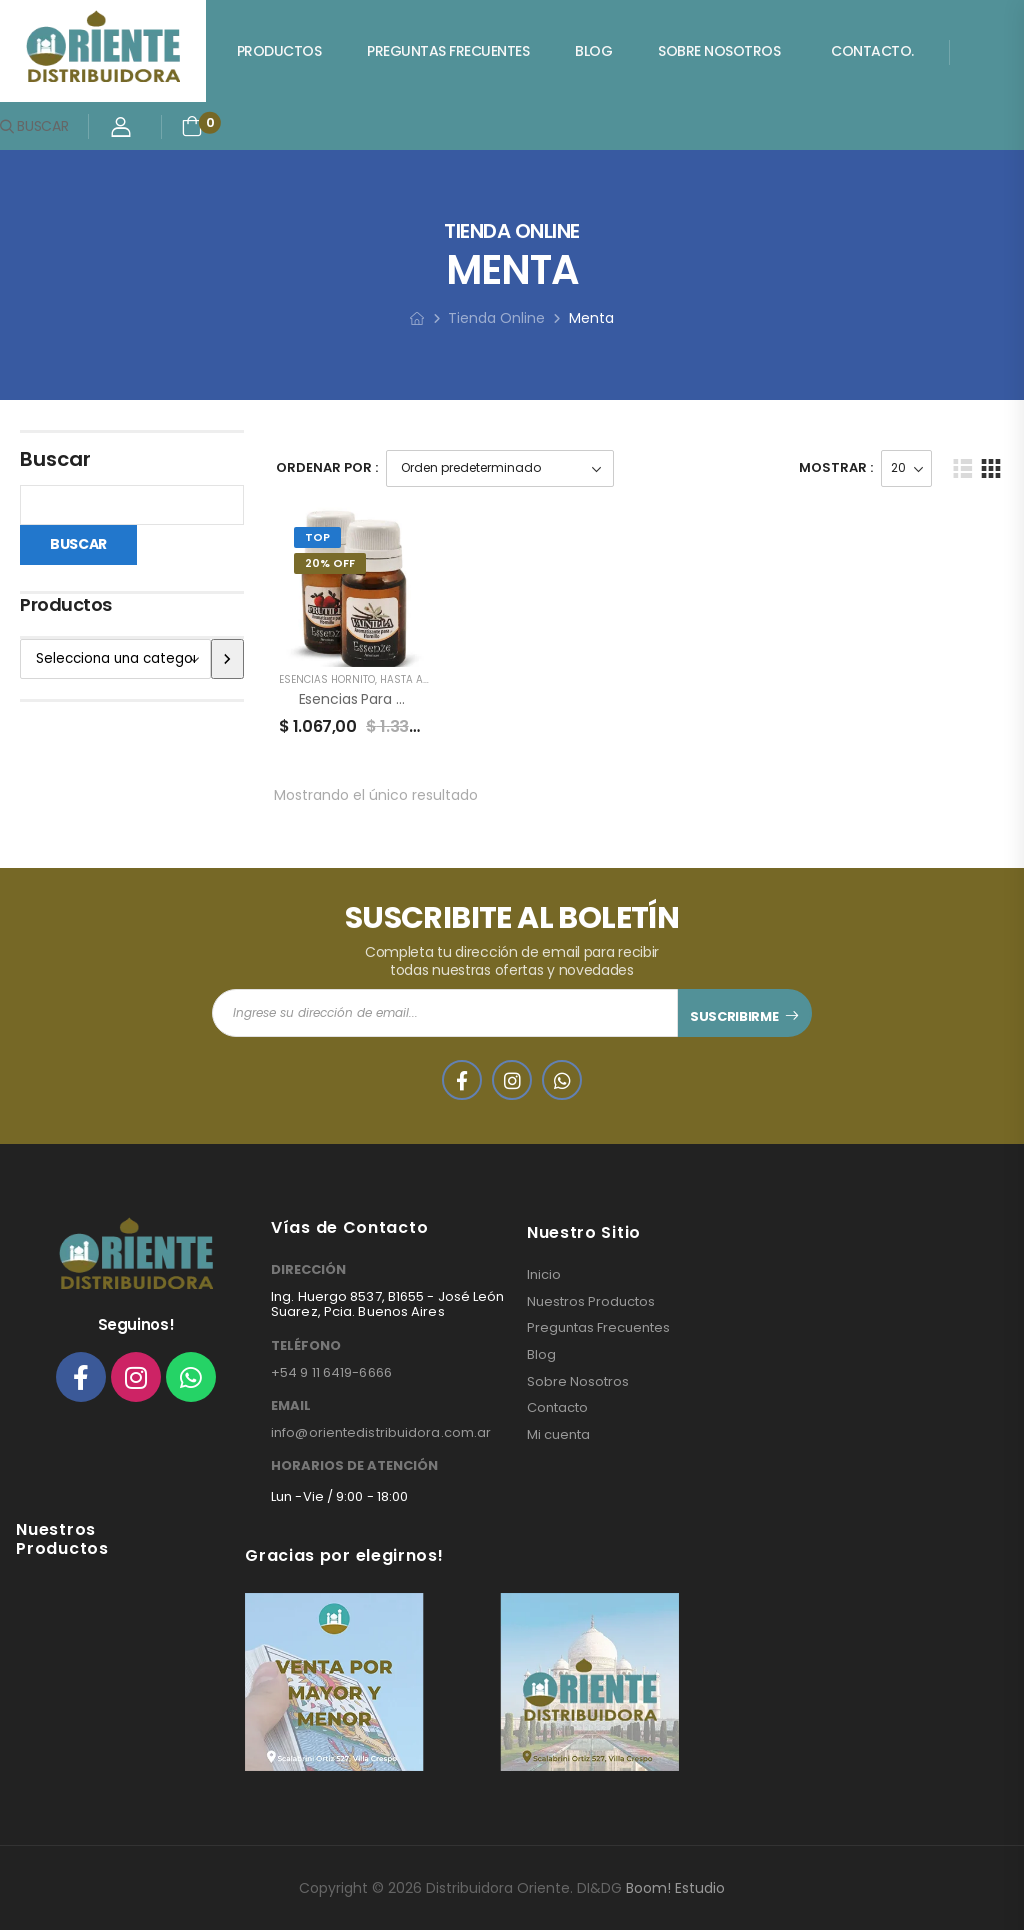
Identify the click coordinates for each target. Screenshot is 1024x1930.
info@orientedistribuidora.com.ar (381, 1432)
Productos (279, 51)
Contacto (557, 1408)
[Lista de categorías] (115, 659)
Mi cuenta (558, 1435)
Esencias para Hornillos (375, 699)
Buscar (55, 459)
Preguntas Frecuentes (448, 51)
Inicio (544, 1275)
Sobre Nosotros (719, 51)
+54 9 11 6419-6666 (331, 1372)
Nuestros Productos (591, 1302)
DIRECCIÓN (308, 1270)
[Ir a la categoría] (227, 659)
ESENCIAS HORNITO (327, 679)
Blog (593, 51)
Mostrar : (836, 467)
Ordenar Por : (327, 467)
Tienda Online (496, 318)
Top (317, 537)
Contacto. (872, 51)
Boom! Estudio (675, 1888)
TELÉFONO (306, 1346)
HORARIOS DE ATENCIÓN (354, 1466)
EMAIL (291, 1406)
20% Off (330, 563)
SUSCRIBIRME (734, 1016)
